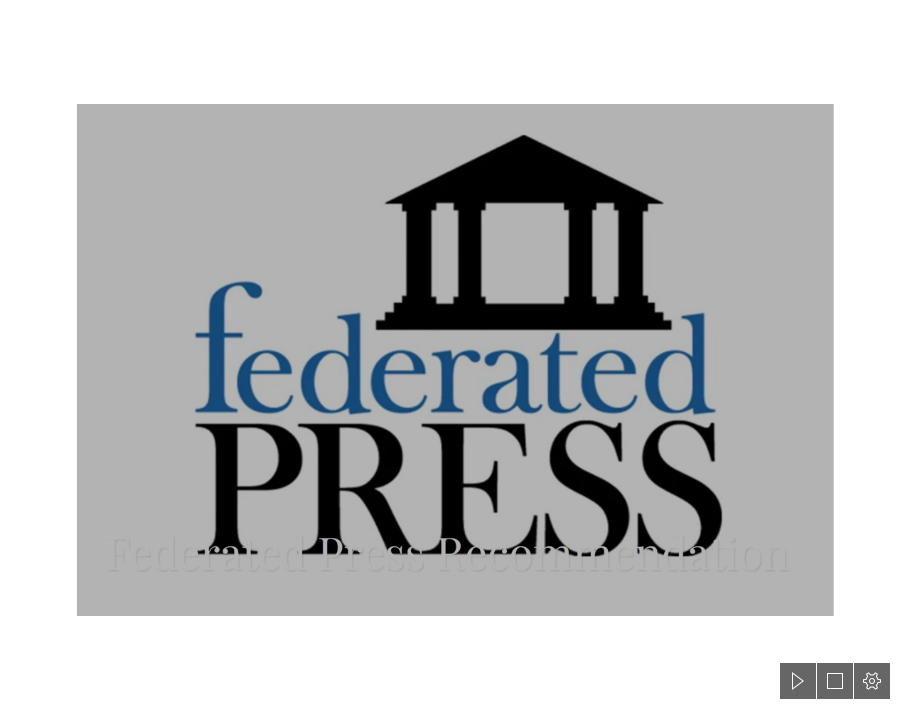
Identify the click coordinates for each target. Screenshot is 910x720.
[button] (798, 681)
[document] (455, 360)
